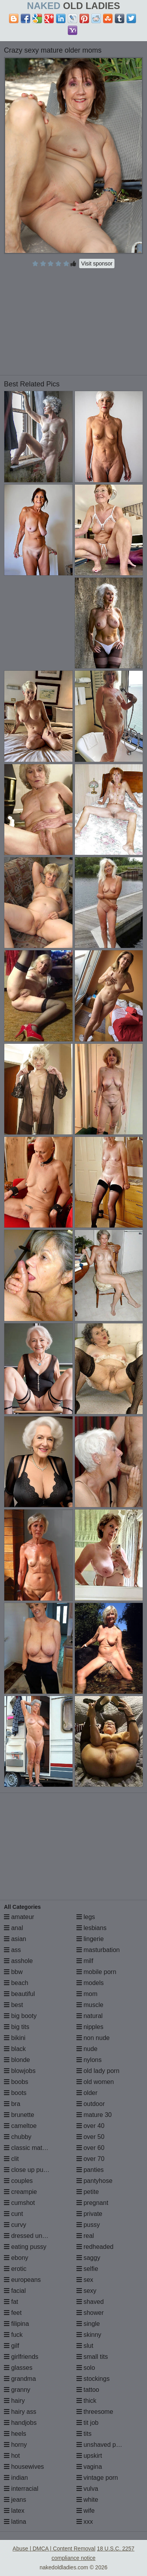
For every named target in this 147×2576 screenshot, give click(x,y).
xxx (84, 2521)
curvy (15, 2224)
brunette (19, 2114)
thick (86, 2400)
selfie (87, 2268)
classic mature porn (34, 2147)
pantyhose (94, 2180)
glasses (18, 2367)
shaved (90, 2301)
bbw (13, 1972)
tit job (87, 2422)
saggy (88, 2257)
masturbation (98, 1950)
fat (11, 2301)
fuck (13, 2334)
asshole (18, 1961)
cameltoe (20, 2125)
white (87, 2499)
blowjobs (20, 2070)
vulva (87, 2488)
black (15, 2048)
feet (13, 2312)
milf (84, 1961)
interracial (21, 2488)
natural (89, 2015)
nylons (89, 2059)
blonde (17, 2059)
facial (15, 2290)
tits (84, 2433)
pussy (88, 2224)
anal (13, 1928)
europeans (22, 2279)
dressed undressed (34, 2235)
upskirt (89, 2455)
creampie (20, 2191)
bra (12, 2103)
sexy (86, 2290)
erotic (15, 2268)
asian (15, 1939)
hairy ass (20, 2411)
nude (87, 2048)
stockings (93, 2378)
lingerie (90, 1939)
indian (16, 2477)
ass (12, 1950)
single (88, 2323)
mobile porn (96, 1972)
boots (15, 2092)
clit (11, 2158)
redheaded (95, 2246)
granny (17, 2389)
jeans (15, 2499)
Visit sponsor (97, 263)
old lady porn (98, 2070)
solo (85, 2367)
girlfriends (21, 2356)
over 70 (90, 2158)
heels (15, 2433)
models (90, 1983)
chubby (17, 2136)
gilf (11, 2345)
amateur (19, 1917)
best (13, 2005)
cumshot (19, 2202)
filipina (16, 2323)
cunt (13, 2213)
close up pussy (28, 2169)
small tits (92, 2356)
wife (85, 2510)
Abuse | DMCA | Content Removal (54, 2548)
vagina (89, 2466)
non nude (93, 2037)
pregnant (92, 2202)
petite (87, 2191)
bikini (14, 2037)
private (89, 2213)
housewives (24, 2466)
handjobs (20, 2422)
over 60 (90, 2147)
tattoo (87, 2389)
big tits (16, 2026)
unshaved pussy (102, 2444)
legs (85, 1917)
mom (87, 1994)
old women (95, 2081)
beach (16, 1983)
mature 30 (94, 2114)
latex (14, 2510)
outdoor (90, 2103)
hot (12, 2455)
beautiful (19, 1994)
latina (15, 2521)
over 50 (90, 2136)
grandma (20, 2378)
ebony (16, 2257)
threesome (94, 2411)
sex (84, 2279)
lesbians (91, 1928)
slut (84, 2345)
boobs (16, 2081)
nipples (89, 2026)
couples (18, 2180)
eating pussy (25, 2246)
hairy (14, 2400)
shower (90, 2312)
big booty (20, 2015)
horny (15, 2444)
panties (90, 2169)
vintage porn (97, 2477)
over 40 (90, 2125)
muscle (89, 2005)
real (85, 2235)
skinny (89, 2334)
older (87, 2092)
